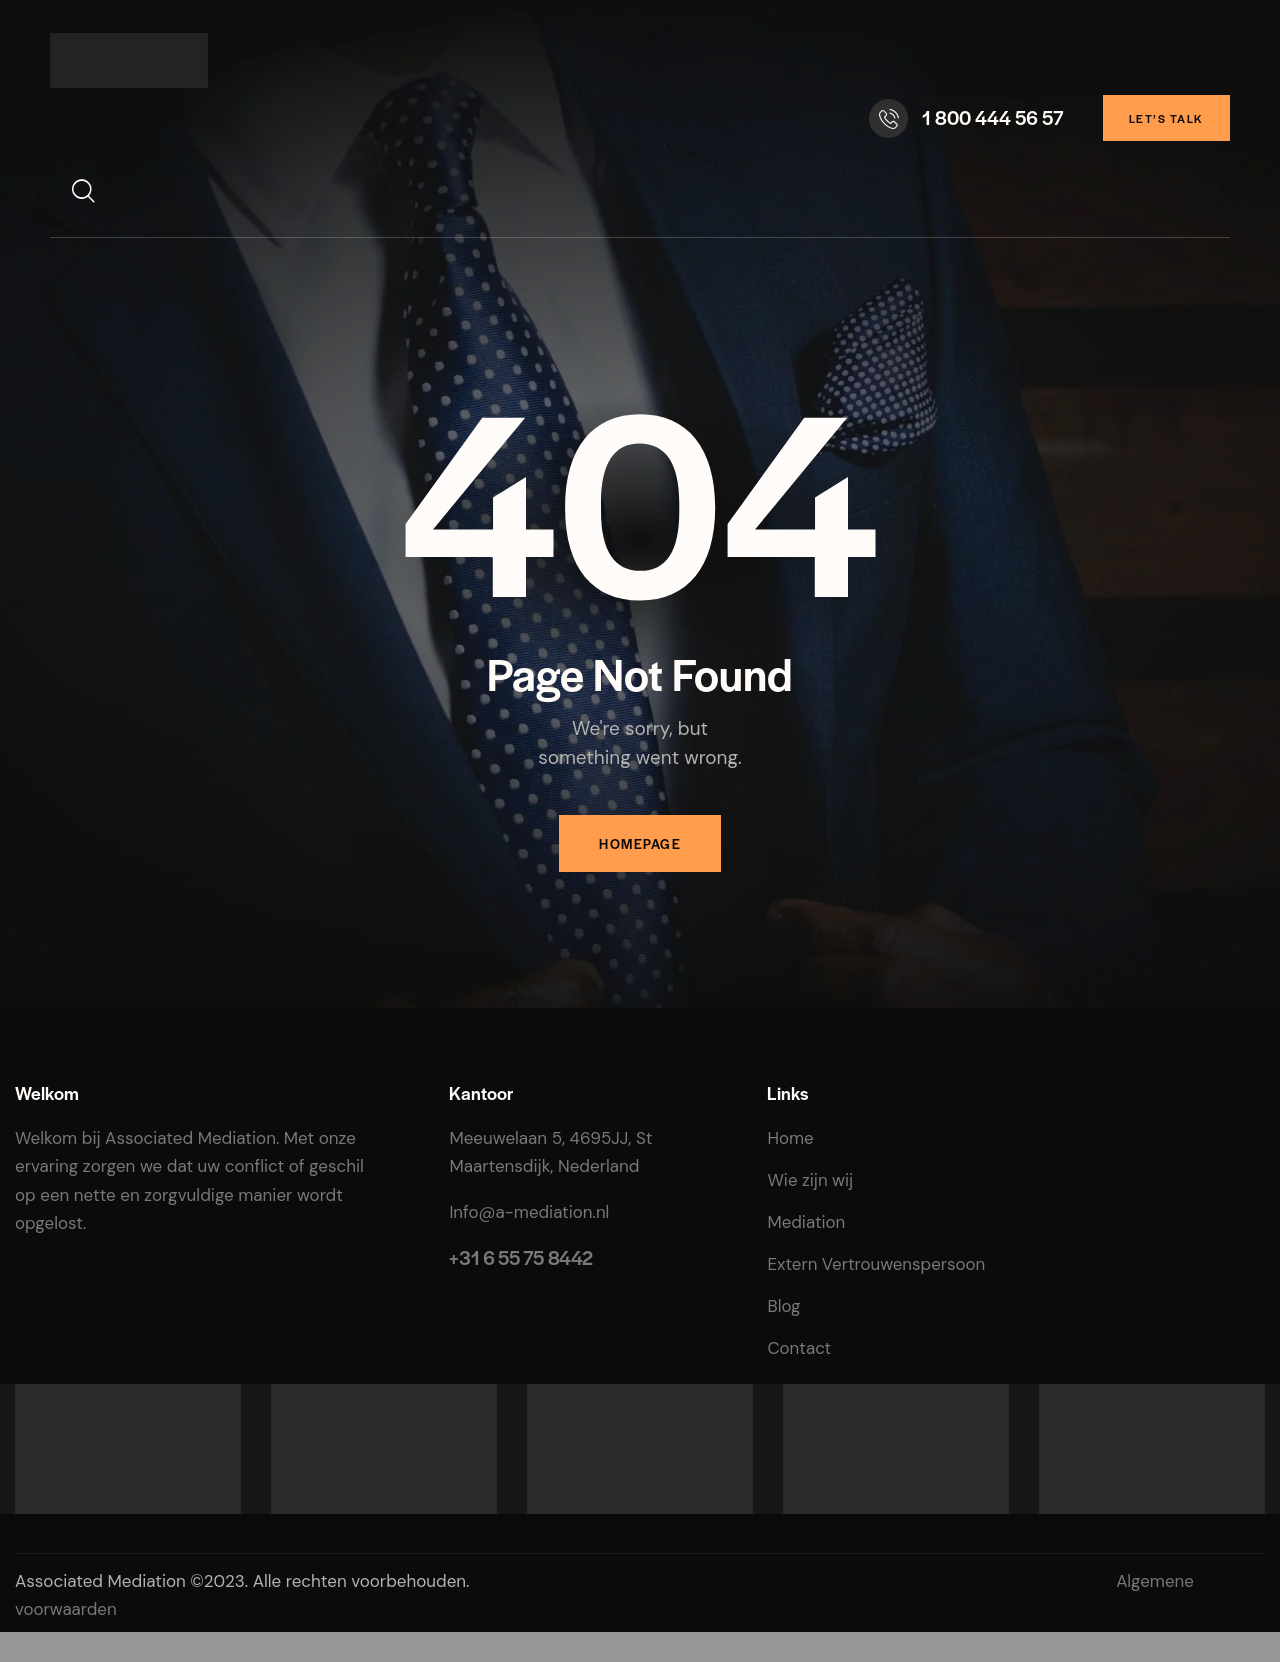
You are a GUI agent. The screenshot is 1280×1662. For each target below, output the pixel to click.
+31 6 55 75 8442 (521, 1257)
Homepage (640, 843)
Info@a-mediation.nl (529, 1212)
